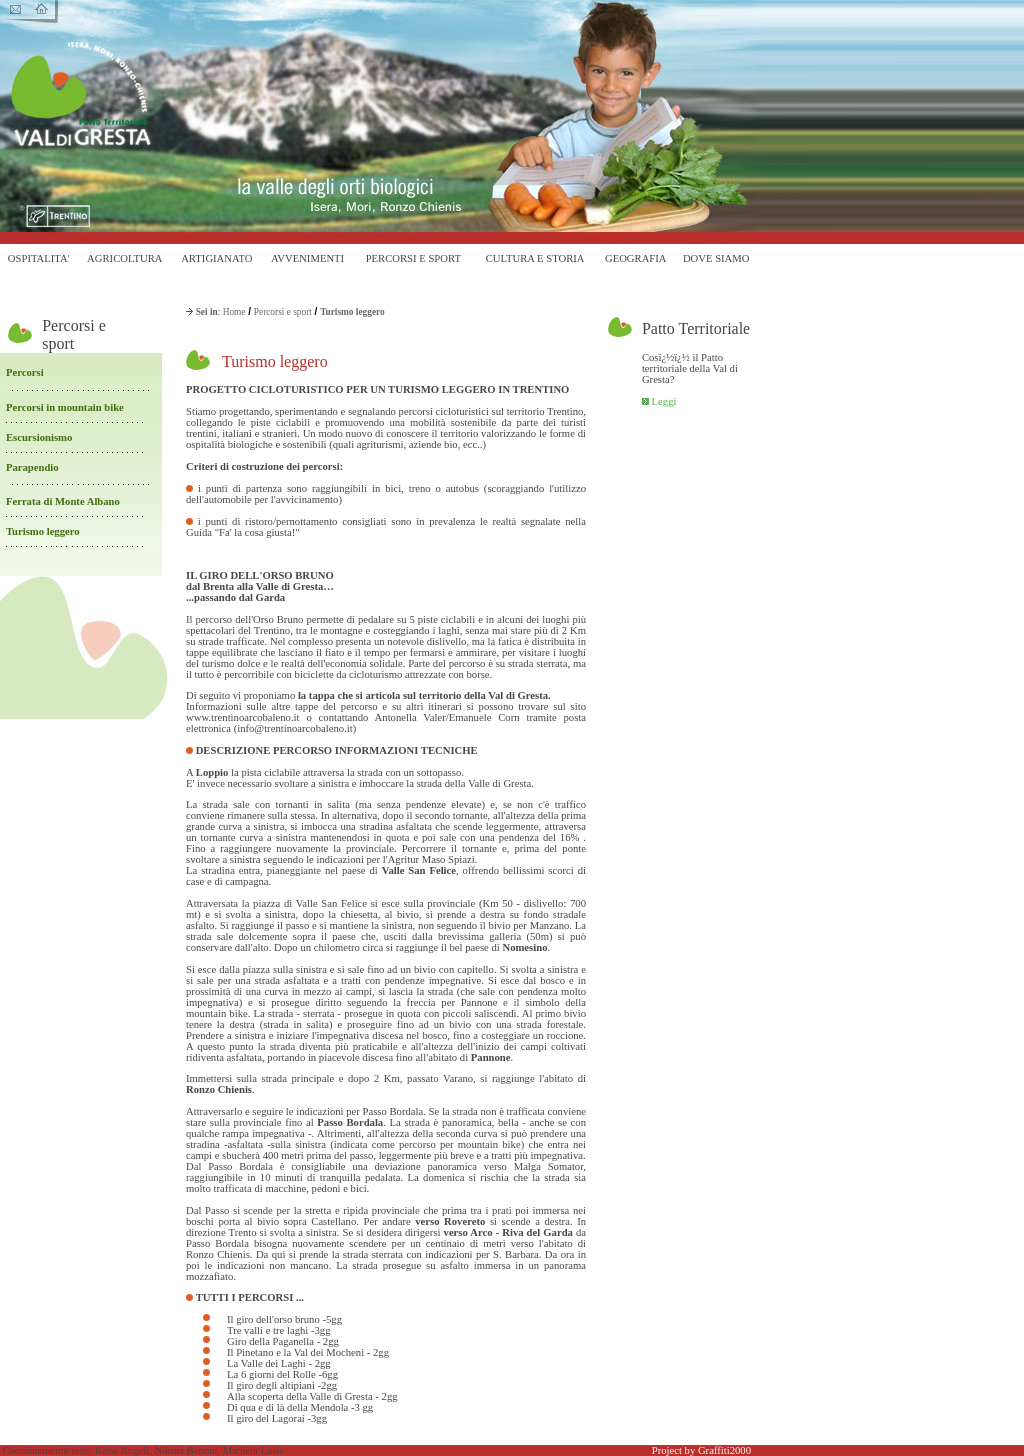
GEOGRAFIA (636, 258)
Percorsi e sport (283, 312)
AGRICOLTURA (124, 258)
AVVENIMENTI (307, 258)
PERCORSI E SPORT (413, 258)
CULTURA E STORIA (535, 258)
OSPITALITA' (39, 258)
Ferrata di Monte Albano (64, 501)
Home (234, 312)
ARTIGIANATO (216, 258)
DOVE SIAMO (716, 258)
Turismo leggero (43, 531)
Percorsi (25, 372)
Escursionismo (39, 437)
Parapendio (32, 467)
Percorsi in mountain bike (65, 407)
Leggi (664, 401)
